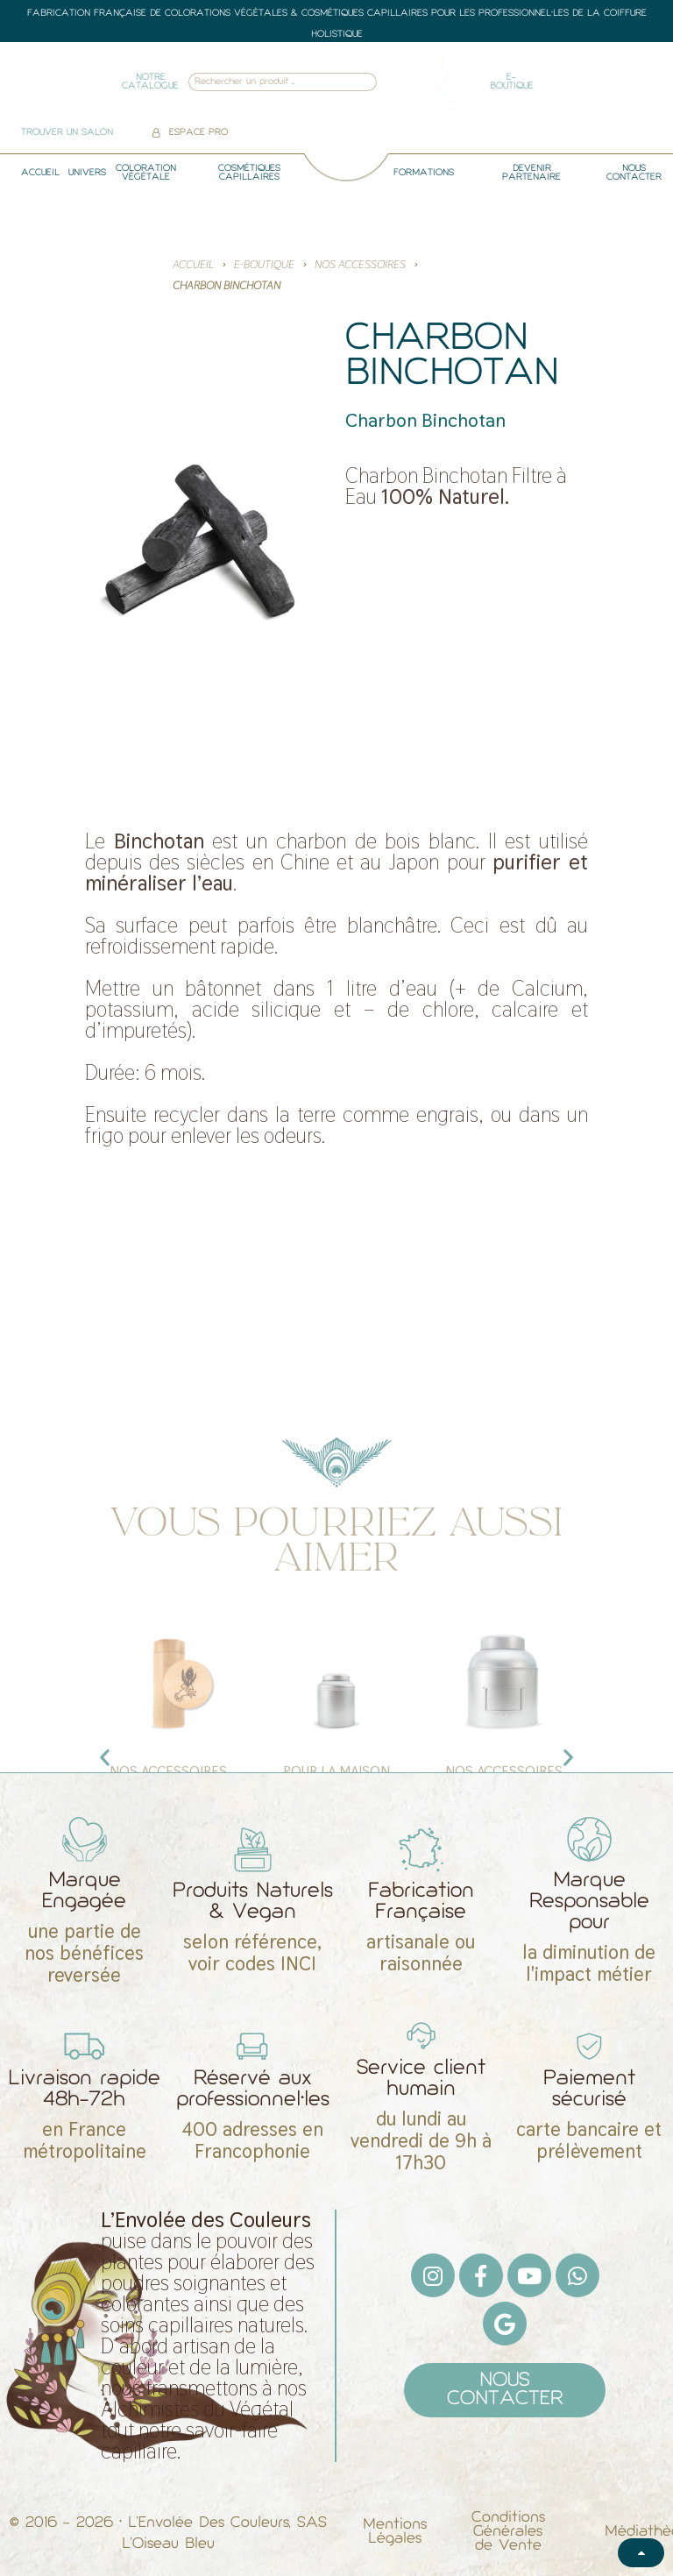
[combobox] (259, 82)
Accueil (193, 264)
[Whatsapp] (577, 2275)
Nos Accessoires (360, 264)
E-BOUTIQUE (264, 264)
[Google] (505, 2323)
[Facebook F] (481, 2275)
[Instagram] (433, 2275)
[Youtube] (529, 2275)
